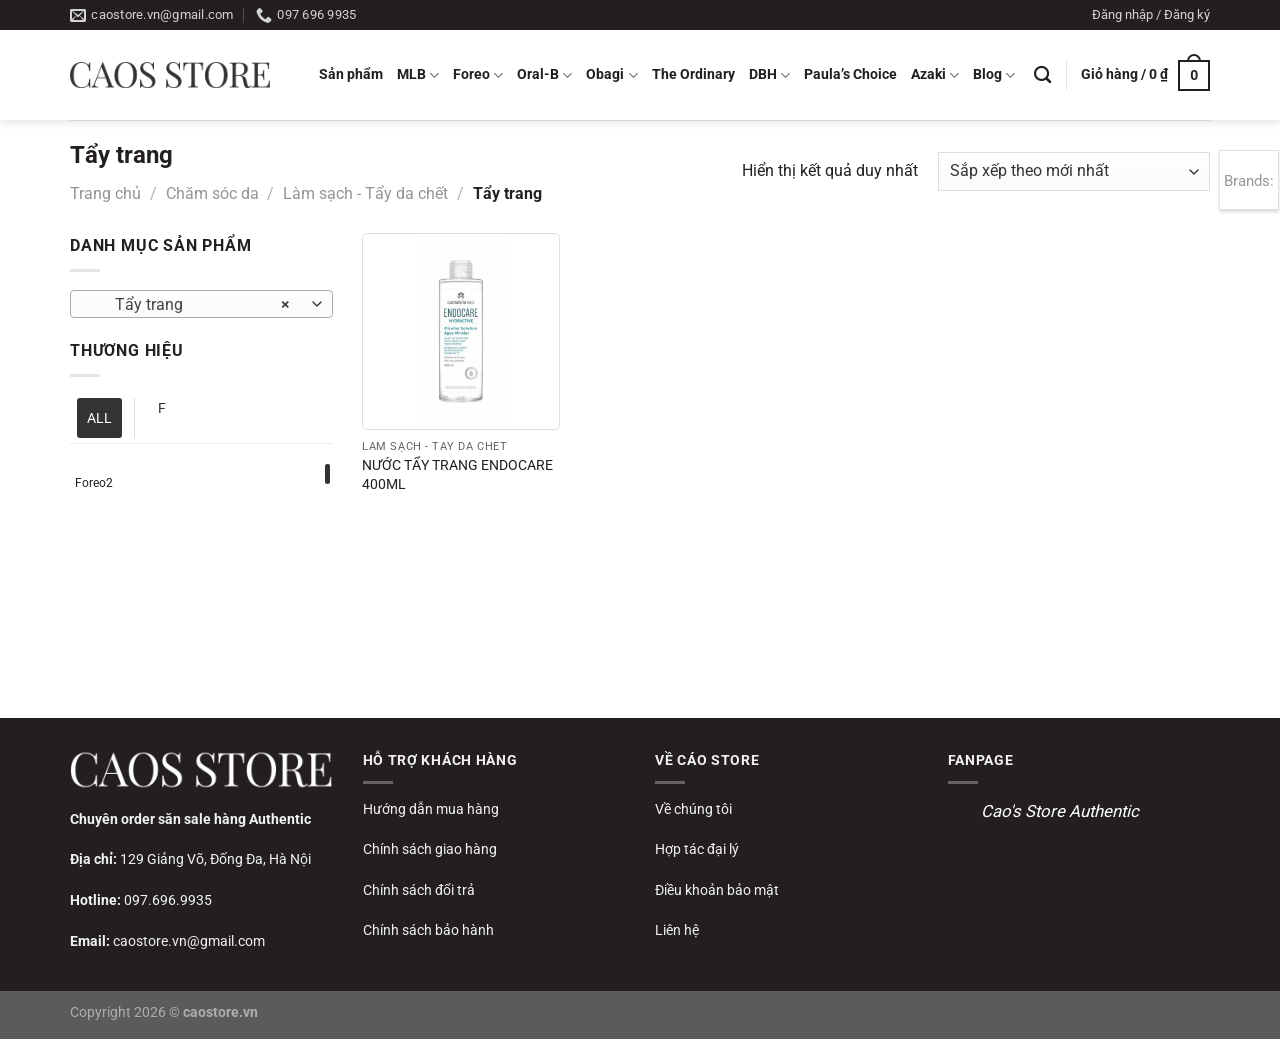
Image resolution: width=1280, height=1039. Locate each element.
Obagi (611, 75)
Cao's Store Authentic (1060, 811)
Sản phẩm (351, 74)
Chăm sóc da (212, 193)
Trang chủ (105, 193)
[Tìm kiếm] (1042, 75)
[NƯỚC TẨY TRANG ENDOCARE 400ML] (460, 331)
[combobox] (201, 304)
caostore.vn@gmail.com (189, 941)
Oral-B (544, 75)
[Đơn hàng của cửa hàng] (1074, 171)
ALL (99, 418)
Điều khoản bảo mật (717, 890)
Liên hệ (677, 930)
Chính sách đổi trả (419, 890)
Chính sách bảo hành (428, 930)
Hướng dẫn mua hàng (431, 809)
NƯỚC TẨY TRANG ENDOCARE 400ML (457, 475)
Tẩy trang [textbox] (190, 305)
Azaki (935, 75)
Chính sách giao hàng (430, 849)
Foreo (478, 75)
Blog (994, 75)
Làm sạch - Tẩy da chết (365, 193)
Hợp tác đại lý (697, 849)
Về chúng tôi (693, 809)
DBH (769, 75)
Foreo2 (94, 483)
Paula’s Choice (850, 74)
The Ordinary (693, 74)
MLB (418, 75)
